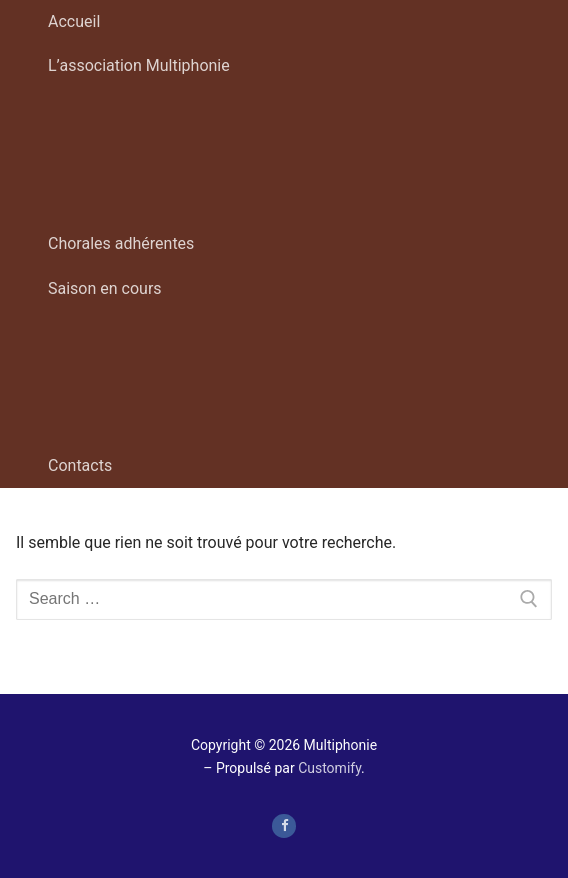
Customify (329, 768)
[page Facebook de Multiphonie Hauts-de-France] (283, 825)
